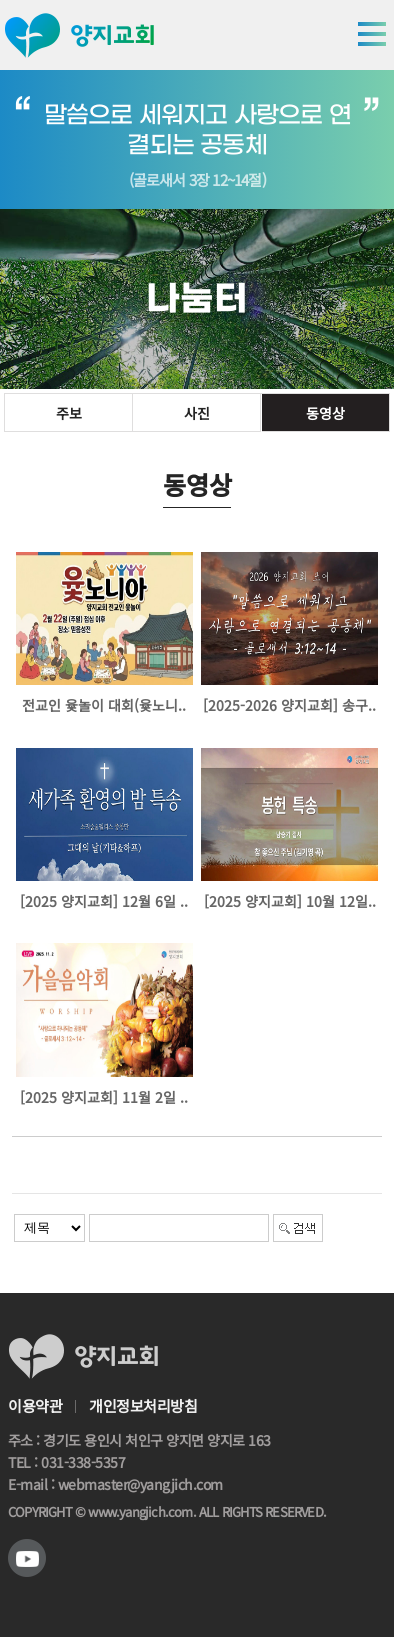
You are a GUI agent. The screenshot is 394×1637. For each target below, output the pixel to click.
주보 (69, 413)
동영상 (325, 413)
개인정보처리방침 (143, 1406)
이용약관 (35, 1406)
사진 (197, 413)
